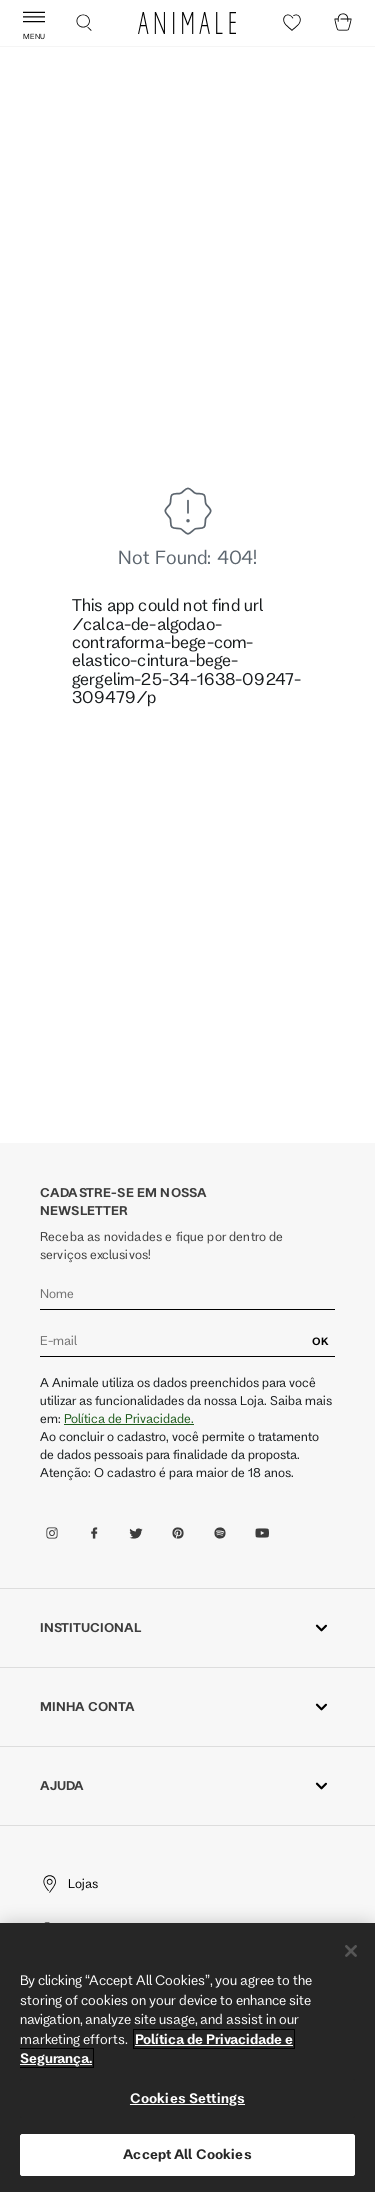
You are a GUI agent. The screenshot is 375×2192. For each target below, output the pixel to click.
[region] (187, 2057)
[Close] (351, 1951)
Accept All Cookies (187, 2154)
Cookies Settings (187, 2098)
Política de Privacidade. (129, 1418)
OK (320, 1341)
